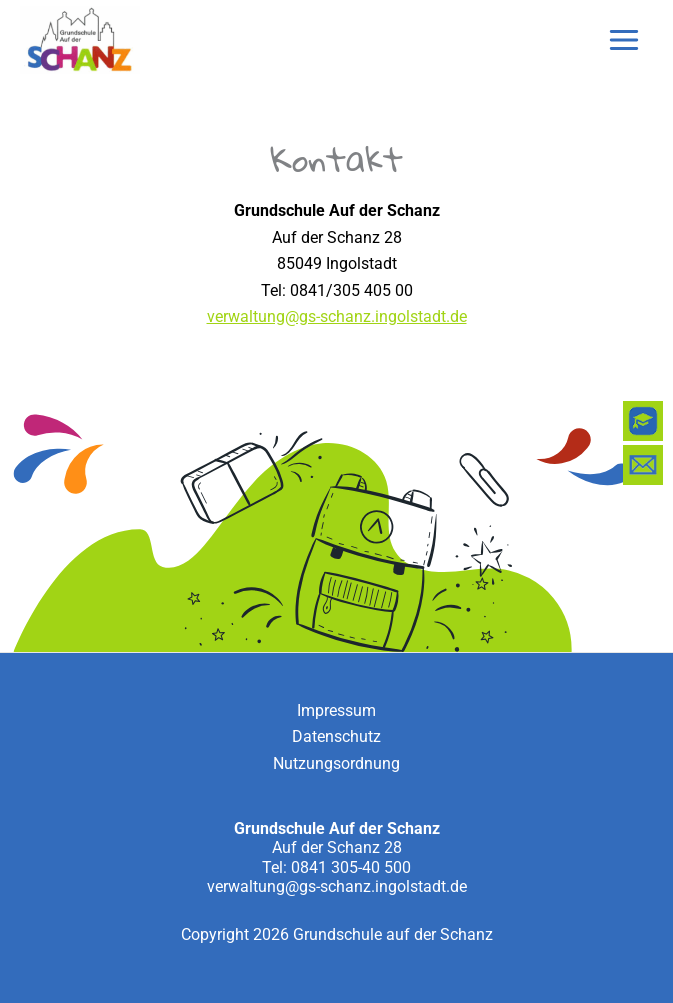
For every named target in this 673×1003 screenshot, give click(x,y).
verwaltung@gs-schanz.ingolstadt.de (337, 316)
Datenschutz (336, 736)
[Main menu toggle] (624, 40)
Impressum (336, 710)
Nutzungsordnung (336, 763)
